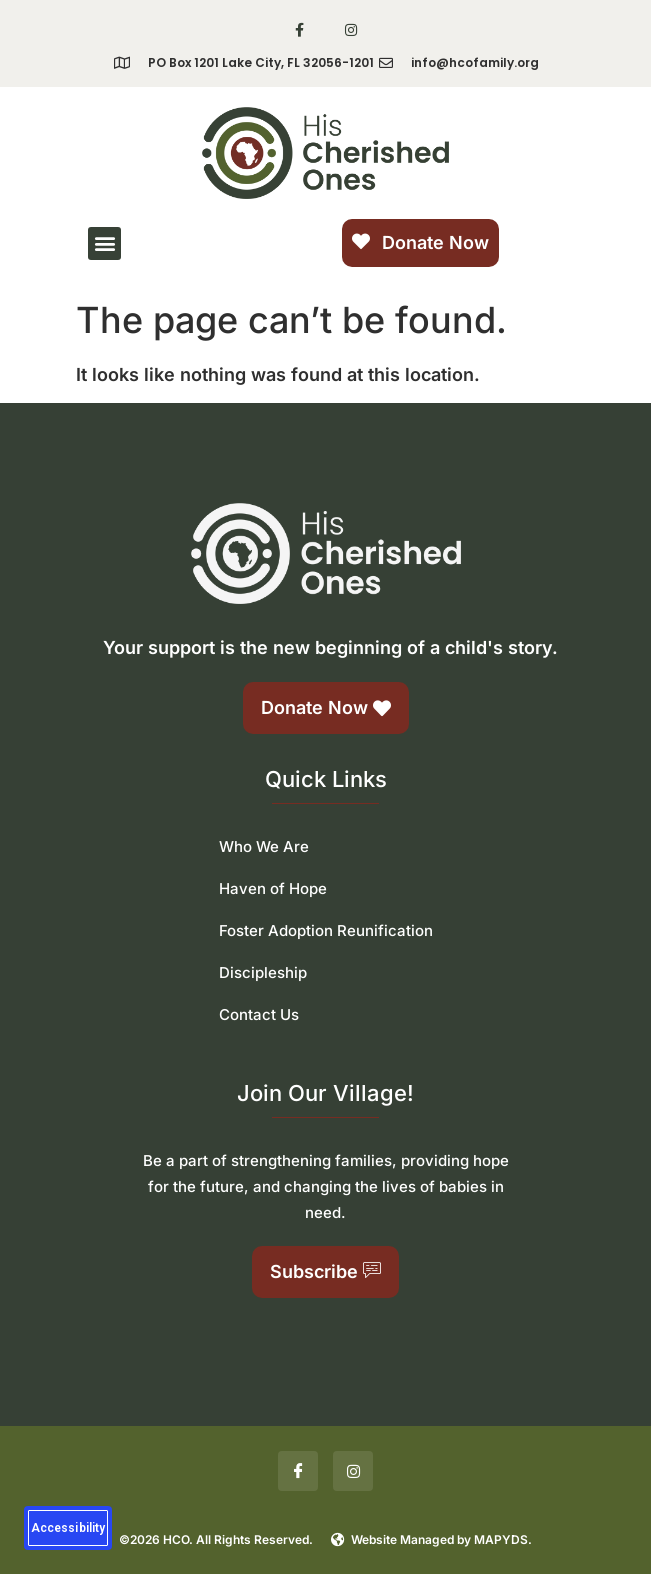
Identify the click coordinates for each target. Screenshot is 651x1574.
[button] (104, 243)
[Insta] (353, 1471)
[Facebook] (298, 1471)
